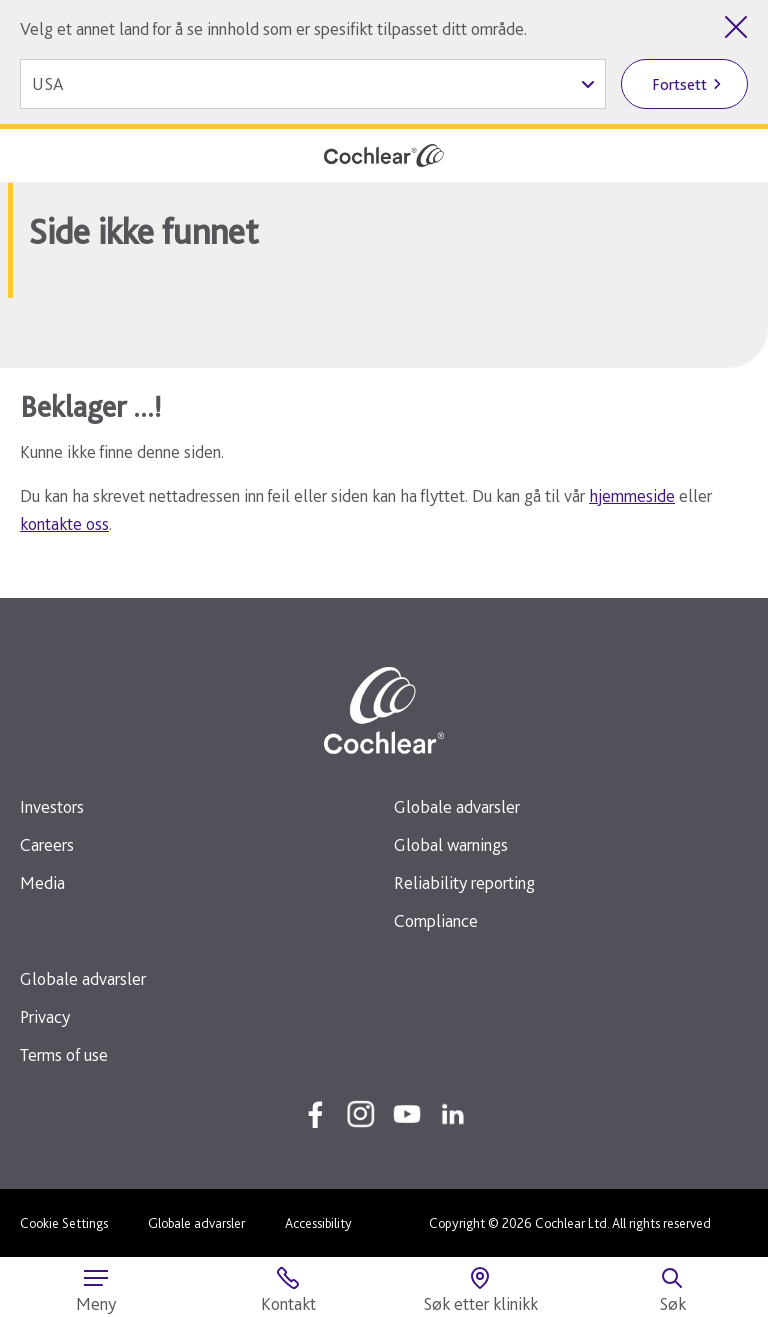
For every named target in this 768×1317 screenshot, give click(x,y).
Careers (47, 844)
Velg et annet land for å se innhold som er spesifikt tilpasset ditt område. (273, 28)
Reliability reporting (464, 882)
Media (42, 882)
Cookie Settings (64, 1223)
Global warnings (451, 844)
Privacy (45, 1016)
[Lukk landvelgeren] (736, 27)
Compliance (436, 920)
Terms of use (64, 1054)
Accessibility (318, 1223)
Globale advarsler (457, 806)
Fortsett (679, 84)
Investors (52, 806)
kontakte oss (64, 523)
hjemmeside (632, 495)
